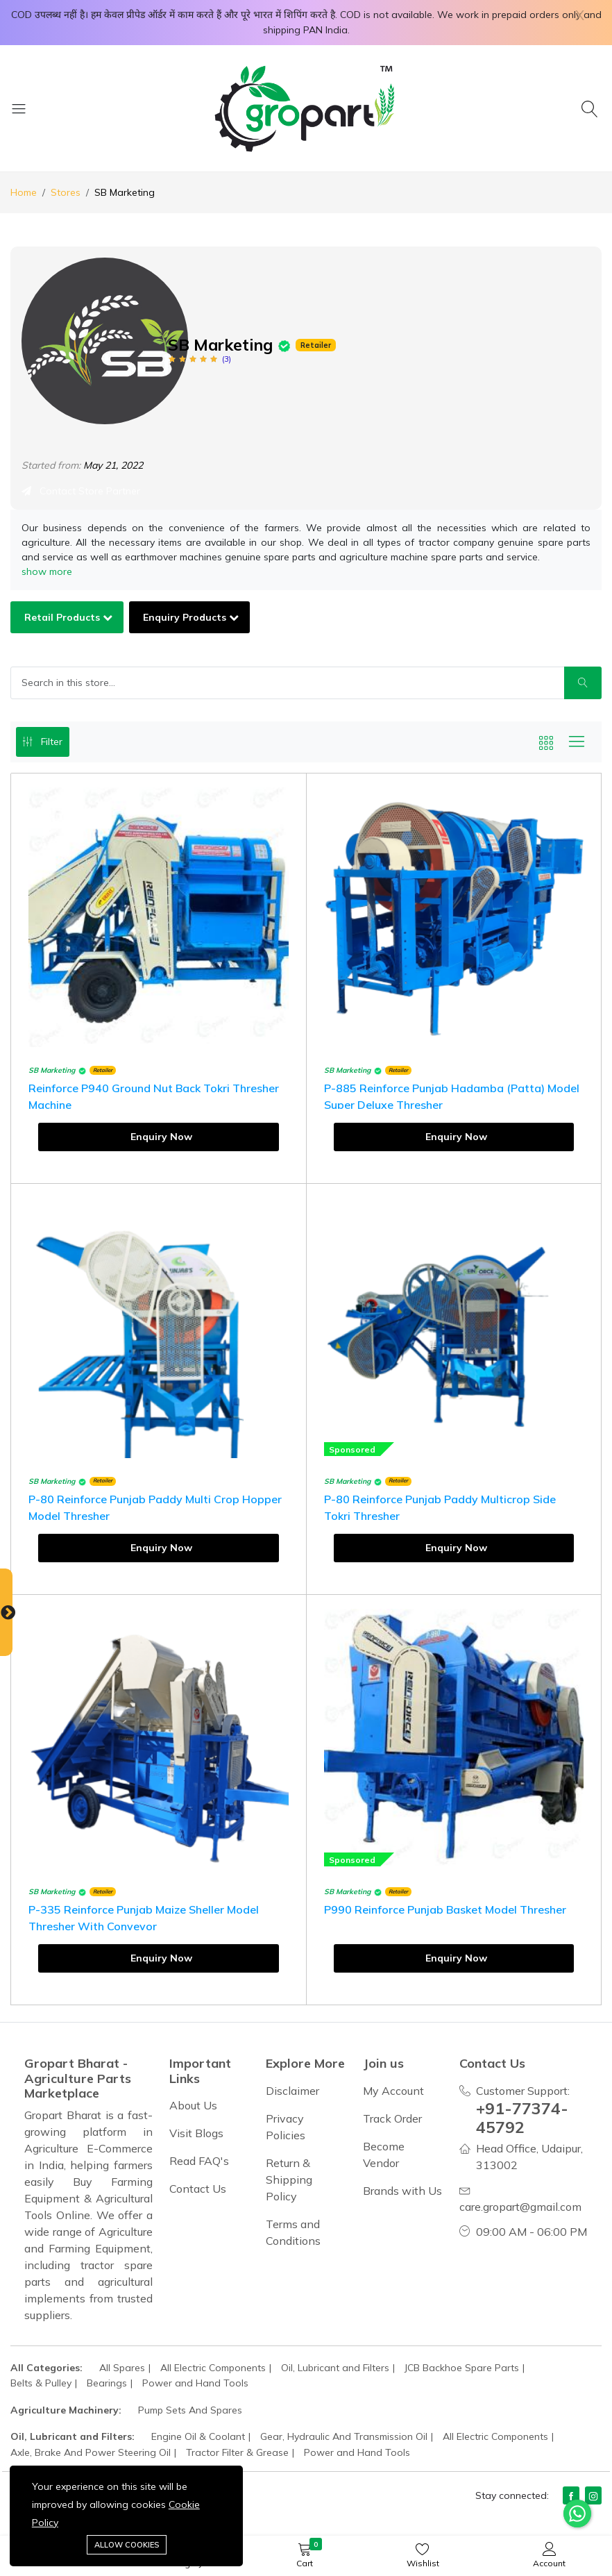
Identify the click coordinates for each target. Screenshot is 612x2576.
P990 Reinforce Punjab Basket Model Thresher (445, 1909)
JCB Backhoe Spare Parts (462, 2367)
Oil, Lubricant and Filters (335, 2367)
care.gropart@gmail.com (520, 2207)
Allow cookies (126, 2545)
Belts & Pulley (40, 2383)
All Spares (122, 2367)
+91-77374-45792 (522, 2118)
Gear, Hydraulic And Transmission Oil (343, 2436)
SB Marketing (51, 1070)
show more (47, 571)
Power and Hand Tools (195, 2383)
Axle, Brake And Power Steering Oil (90, 2452)
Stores (65, 192)
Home (23, 192)
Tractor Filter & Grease (237, 2452)
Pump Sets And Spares (190, 2410)
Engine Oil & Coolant (198, 2436)
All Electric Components (213, 2367)
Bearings (107, 2383)
